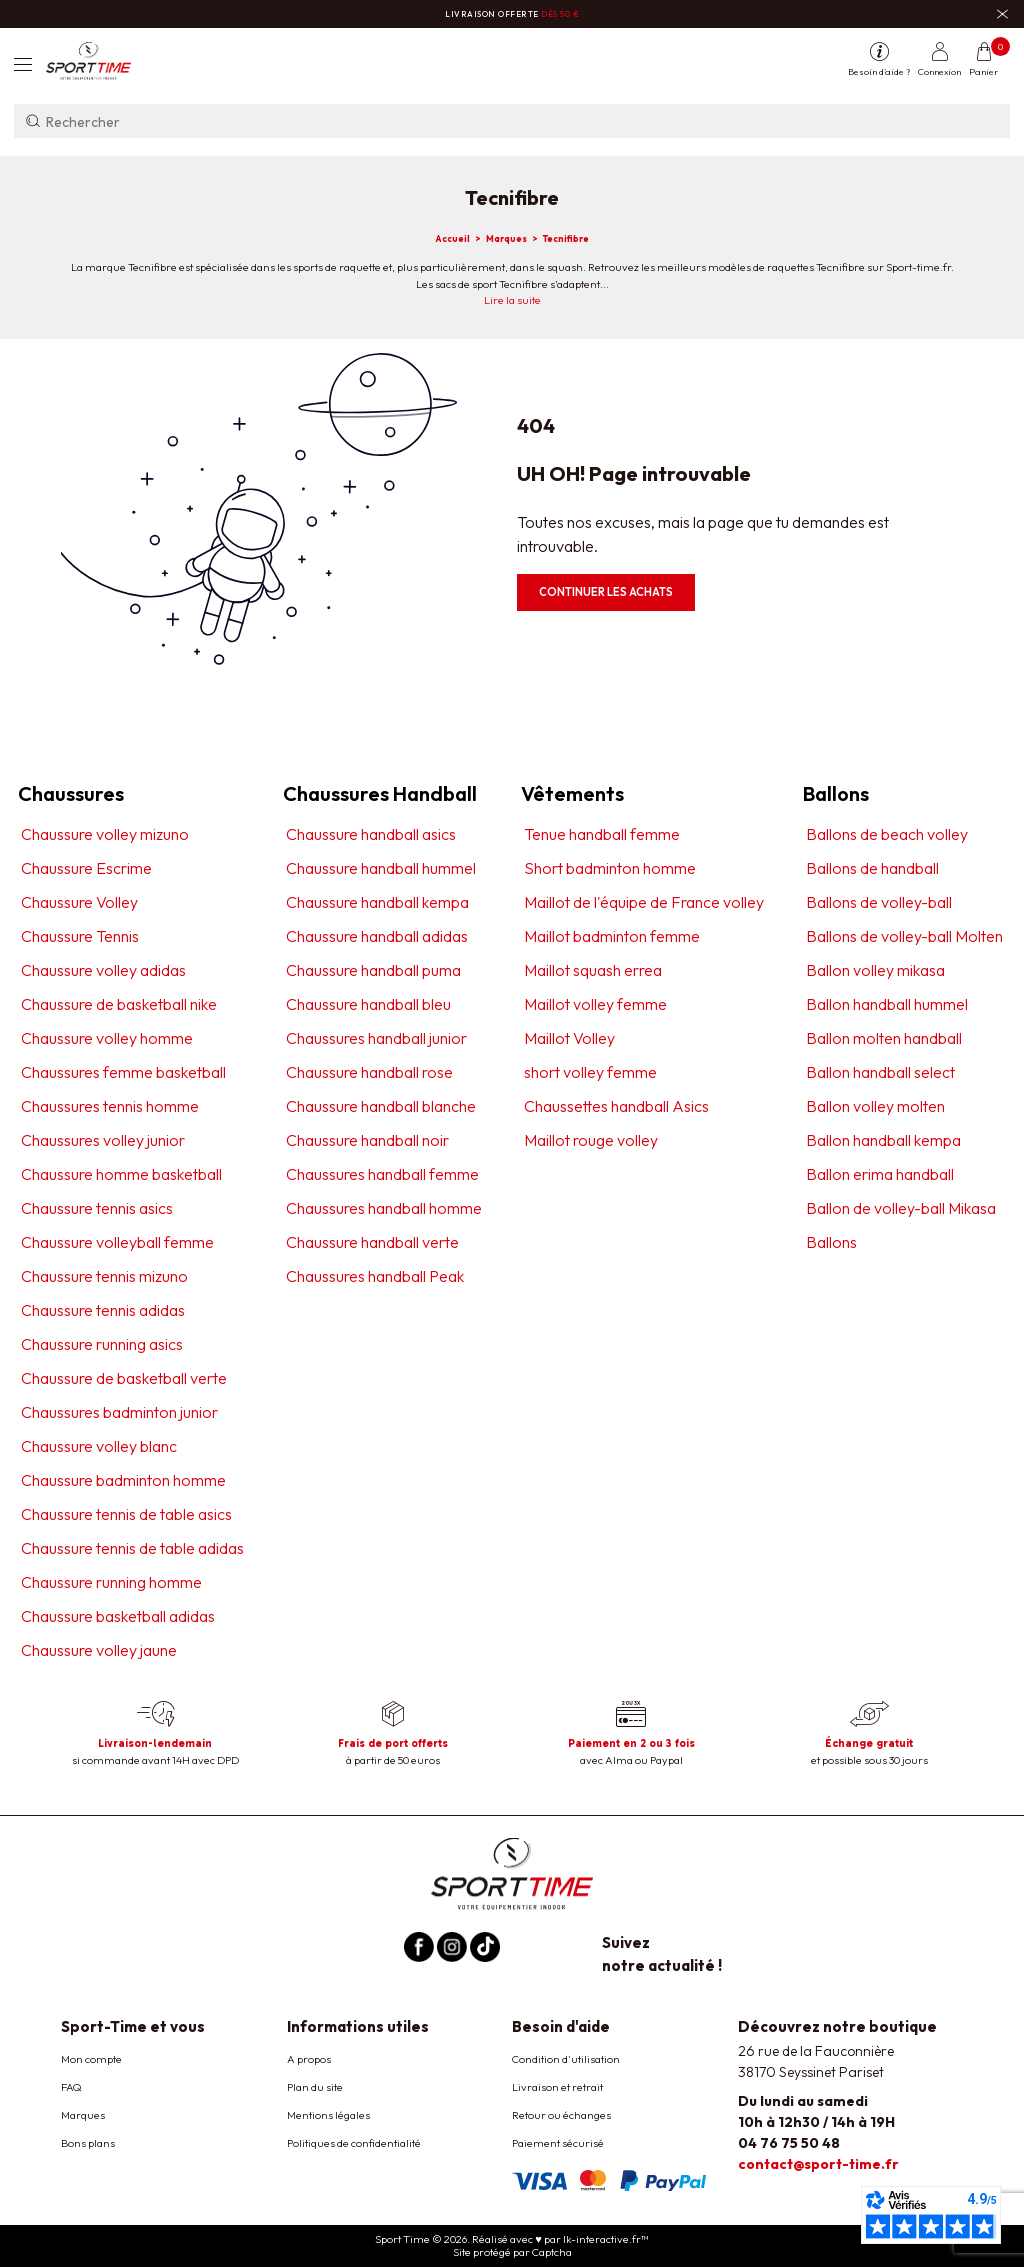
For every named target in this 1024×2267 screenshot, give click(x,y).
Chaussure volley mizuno (105, 834)
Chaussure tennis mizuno (104, 1276)
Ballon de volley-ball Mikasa (901, 1208)
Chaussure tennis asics (97, 1208)
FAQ (71, 2087)
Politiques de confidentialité (354, 2143)
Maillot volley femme (595, 1004)
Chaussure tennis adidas (103, 1310)
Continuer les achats (606, 592)
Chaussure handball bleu (368, 1004)
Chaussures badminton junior (119, 1412)
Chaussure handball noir (367, 1140)
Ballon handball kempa (883, 1140)
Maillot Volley (569, 1038)
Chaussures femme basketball (123, 1072)
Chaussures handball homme (384, 1208)
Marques (83, 2115)
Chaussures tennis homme (110, 1106)
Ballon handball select (880, 1072)
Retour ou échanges (561, 2115)
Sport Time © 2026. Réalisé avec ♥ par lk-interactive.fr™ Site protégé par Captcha (512, 2245)
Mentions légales (328, 2115)
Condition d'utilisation (566, 2059)
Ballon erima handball (880, 1174)
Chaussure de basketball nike (119, 1004)
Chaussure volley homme (107, 1038)
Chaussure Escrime (86, 868)
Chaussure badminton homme (123, 1480)
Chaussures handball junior (376, 1038)
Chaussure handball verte (372, 1242)
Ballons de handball (872, 868)
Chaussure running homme (111, 1582)
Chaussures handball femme (382, 1174)
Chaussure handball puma (373, 970)
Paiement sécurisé (558, 2143)
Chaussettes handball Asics (616, 1106)
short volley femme (590, 1072)
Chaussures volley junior (103, 1140)
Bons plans (88, 2143)
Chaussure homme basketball (121, 1174)
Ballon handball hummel (887, 1004)
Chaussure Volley (79, 902)
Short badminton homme (610, 868)
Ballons (831, 1242)
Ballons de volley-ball (879, 902)
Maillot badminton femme (612, 936)
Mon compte (91, 2059)
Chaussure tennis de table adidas (132, 1548)
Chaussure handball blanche (381, 1106)
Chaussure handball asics (371, 834)
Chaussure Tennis (80, 936)
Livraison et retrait (557, 2087)
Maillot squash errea (593, 970)
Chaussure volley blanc (99, 1446)
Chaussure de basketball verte (124, 1378)
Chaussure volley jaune (99, 1650)
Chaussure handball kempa (377, 902)
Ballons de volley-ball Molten (904, 936)
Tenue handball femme (602, 834)
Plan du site (315, 2087)
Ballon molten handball (884, 1038)
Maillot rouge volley (591, 1140)
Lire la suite (512, 300)
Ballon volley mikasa (875, 970)
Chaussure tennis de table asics (126, 1514)
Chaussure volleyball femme (117, 1242)
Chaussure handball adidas (377, 936)
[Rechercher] (512, 121)
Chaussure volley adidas (103, 970)
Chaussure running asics (102, 1344)
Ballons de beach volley (887, 834)
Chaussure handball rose (369, 1072)
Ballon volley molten (875, 1106)
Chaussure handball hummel (381, 868)
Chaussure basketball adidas (118, 1616)
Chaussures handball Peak (375, 1276)
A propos (309, 2059)
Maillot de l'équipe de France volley (644, 902)
